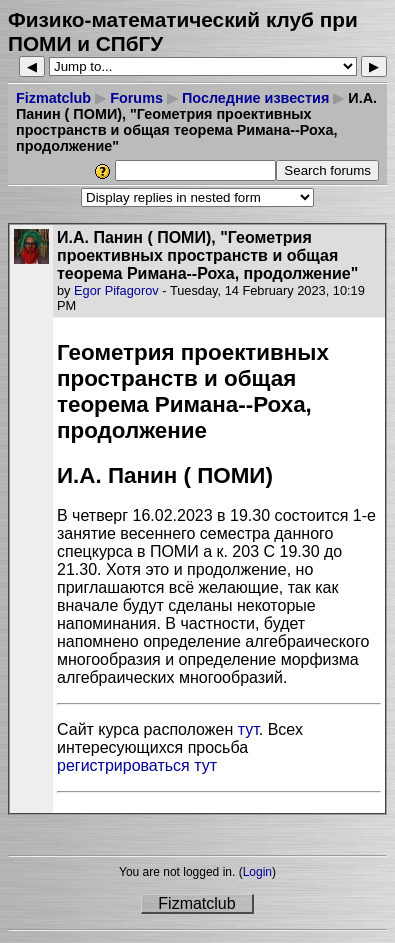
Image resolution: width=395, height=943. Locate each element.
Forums (136, 98)
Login (257, 872)
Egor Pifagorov (116, 290)
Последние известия (255, 98)
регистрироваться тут (137, 765)
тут (248, 729)
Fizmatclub (53, 98)
